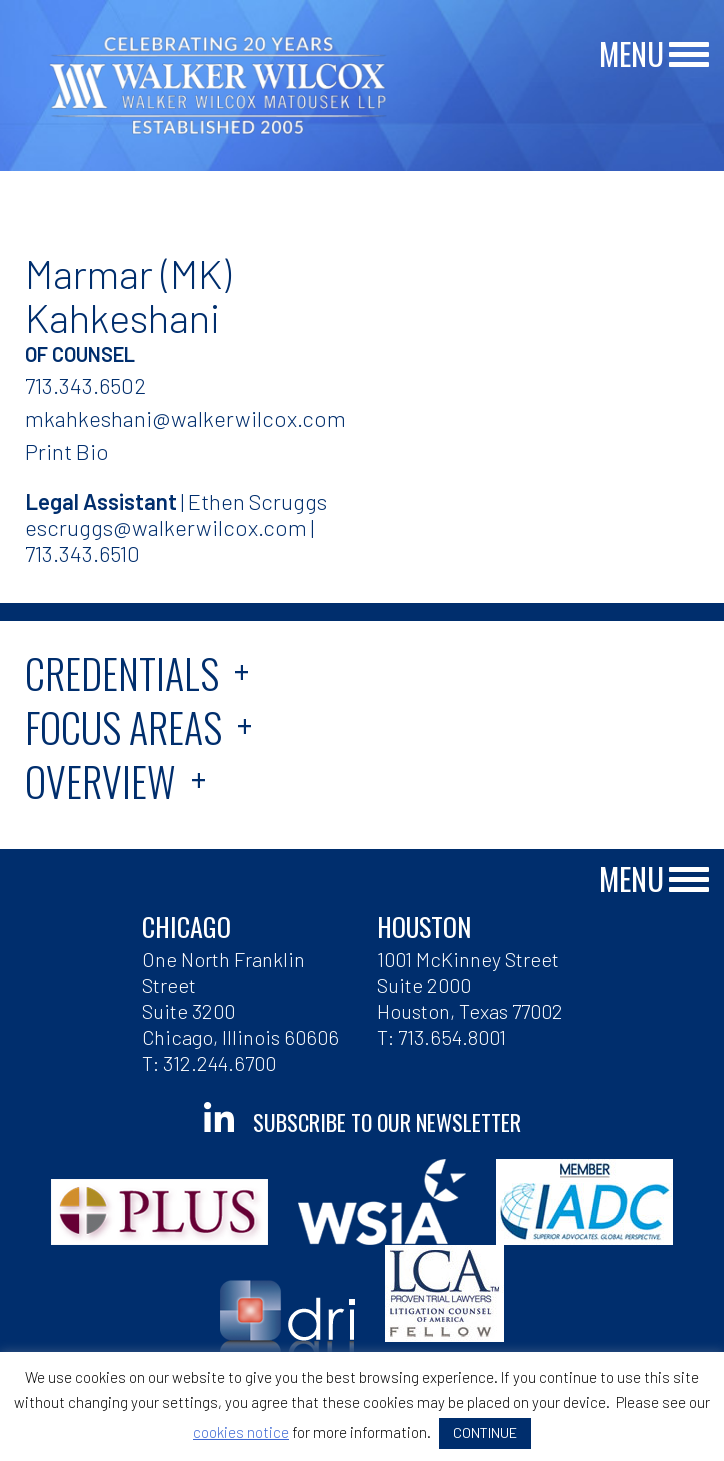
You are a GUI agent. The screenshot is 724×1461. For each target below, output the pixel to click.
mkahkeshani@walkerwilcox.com (185, 418)
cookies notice (241, 1432)
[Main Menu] (689, 55)
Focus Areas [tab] (123, 727)
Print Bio (67, 451)
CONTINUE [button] (485, 1432)
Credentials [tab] (122, 673)
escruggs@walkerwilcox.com (166, 527)
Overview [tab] (100, 781)
